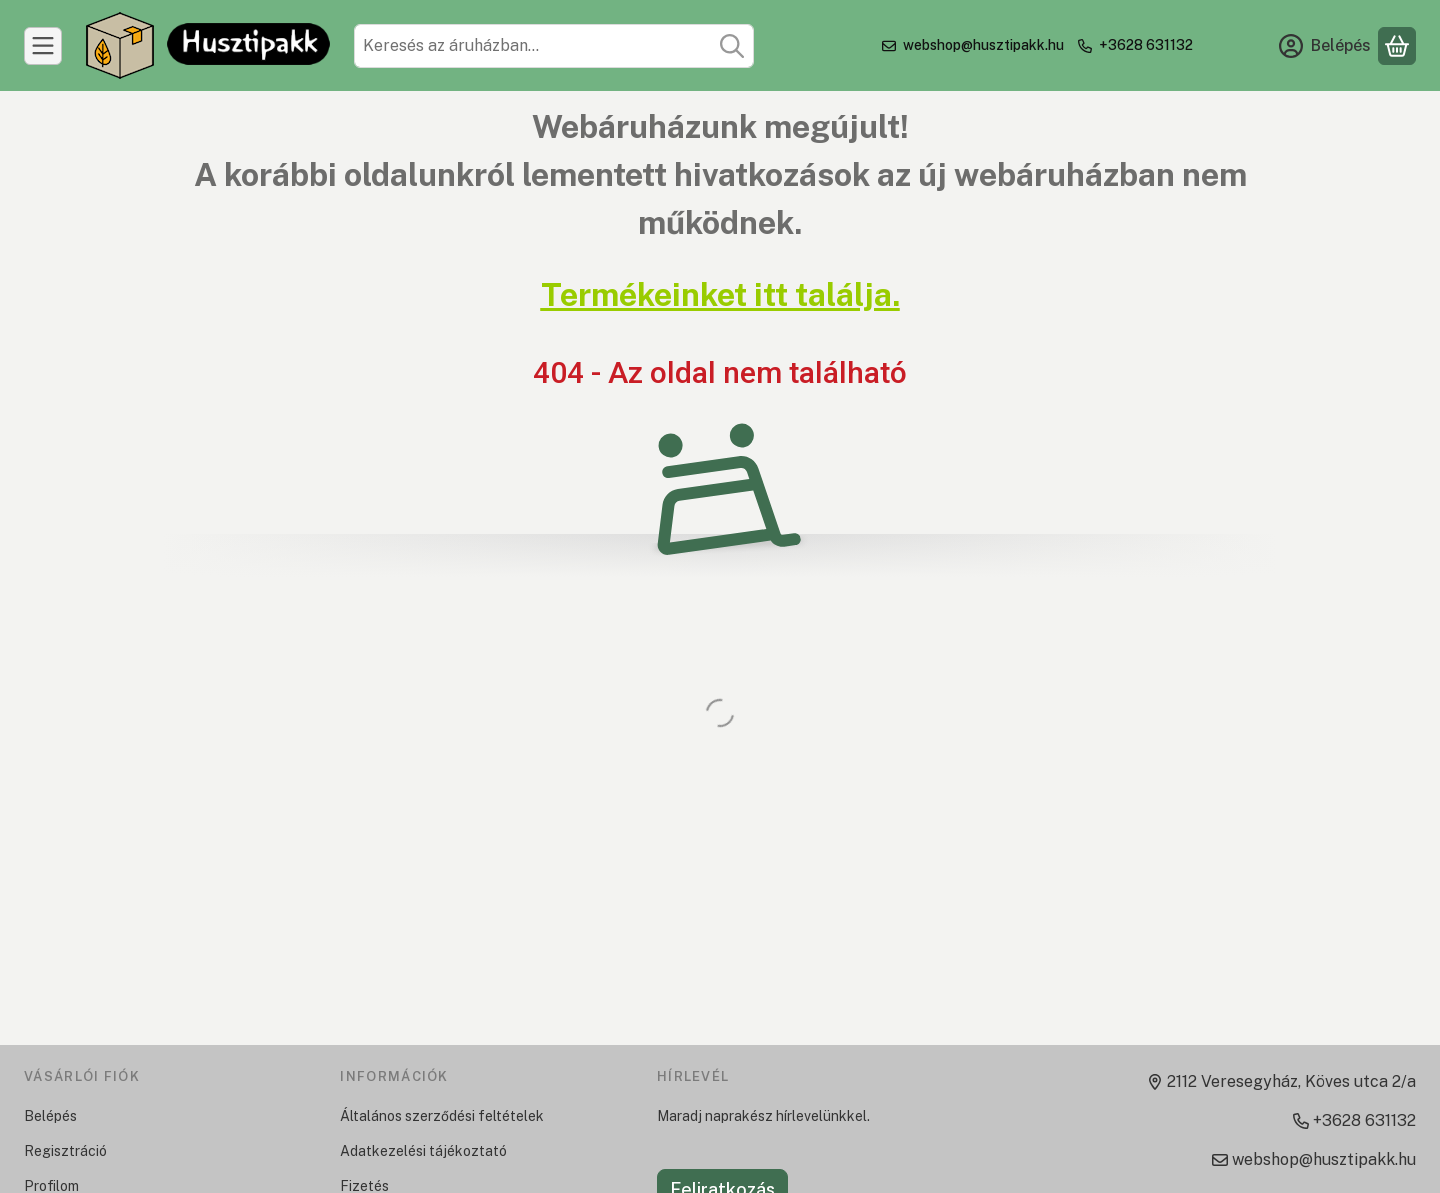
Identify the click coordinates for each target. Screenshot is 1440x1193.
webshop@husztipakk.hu (983, 45)
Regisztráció (65, 1151)
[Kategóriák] (43, 46)
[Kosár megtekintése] (1397, 46)
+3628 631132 (1146, 45)
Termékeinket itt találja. (720, 294)
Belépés (50, 1116)
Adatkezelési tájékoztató (423, 1151)
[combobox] (554, 46)
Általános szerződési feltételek (442, 1116)
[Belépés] (1325, 46)
